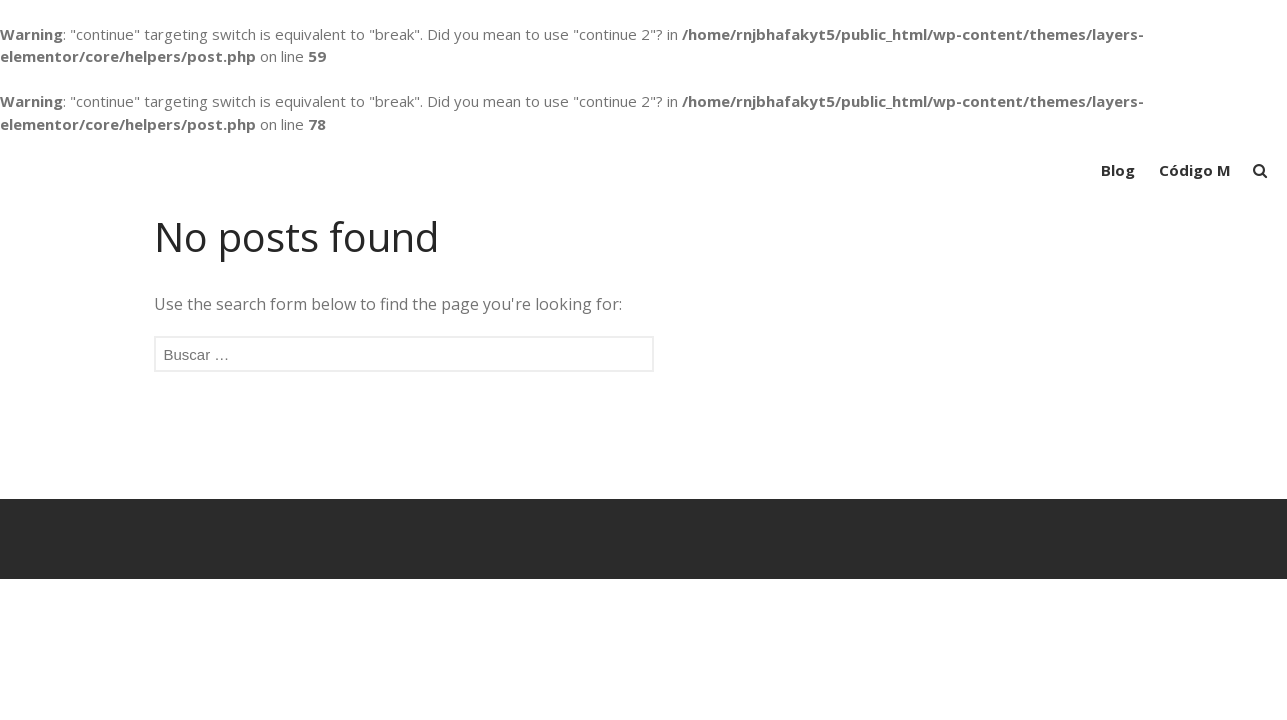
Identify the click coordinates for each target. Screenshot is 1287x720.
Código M (1195, 170)
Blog (1118, 170)
